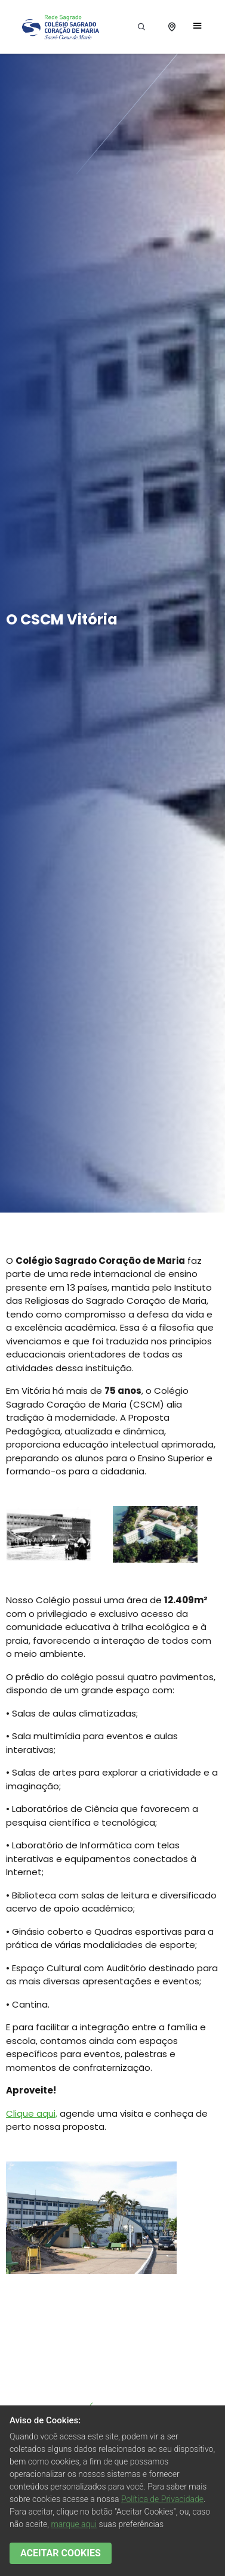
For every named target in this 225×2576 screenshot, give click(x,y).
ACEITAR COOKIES (60, 2553)
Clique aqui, (31, 2113)
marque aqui (74, 2524)
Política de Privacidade (162, 2499)
